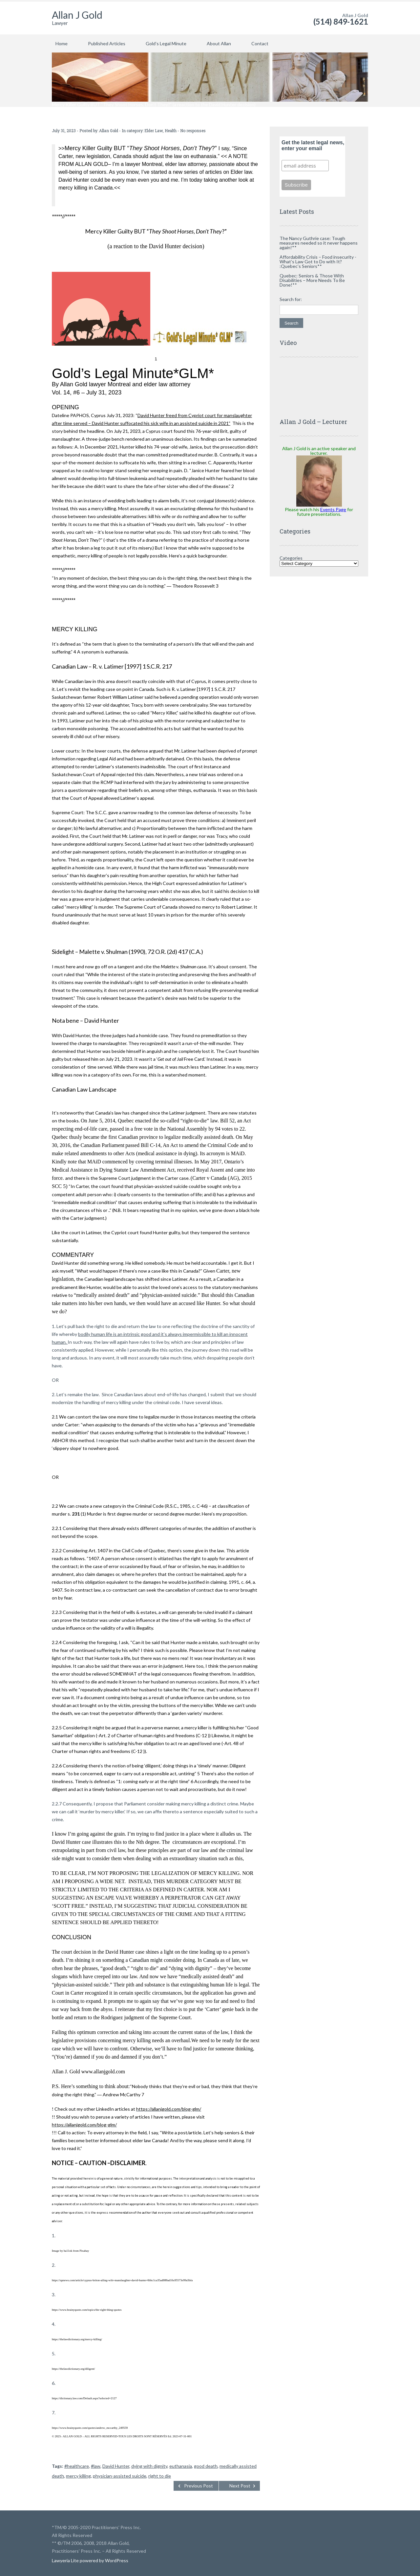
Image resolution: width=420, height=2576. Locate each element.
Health (171, 130)
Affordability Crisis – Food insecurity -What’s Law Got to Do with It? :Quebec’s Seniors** (318, 261)
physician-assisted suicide (119, 2476)
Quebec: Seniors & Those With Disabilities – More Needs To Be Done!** (312, 280)
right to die (159, 2476)
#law (95, 2466)
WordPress (116, 2560)
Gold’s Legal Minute (166, 43)
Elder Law (153, 130)
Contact (259, 43)
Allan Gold (108, 130)
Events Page (333, 509)
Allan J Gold (77, 15)
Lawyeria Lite (66, 2560)
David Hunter (115, 2466)
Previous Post (198, 2485)
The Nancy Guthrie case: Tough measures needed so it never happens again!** (319, 242)
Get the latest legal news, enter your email (313, 145)
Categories (291, 558)
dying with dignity (149, 2466)
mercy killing (78, 2476)
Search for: (291, 299)
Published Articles (106, 43)
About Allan (219, 43)
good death (206, 2466)
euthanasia (180, 2466)
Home (61, 43)
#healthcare (76, 2466)
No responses (193, 130)
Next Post (239, 2485)
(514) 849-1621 (340, 21)
